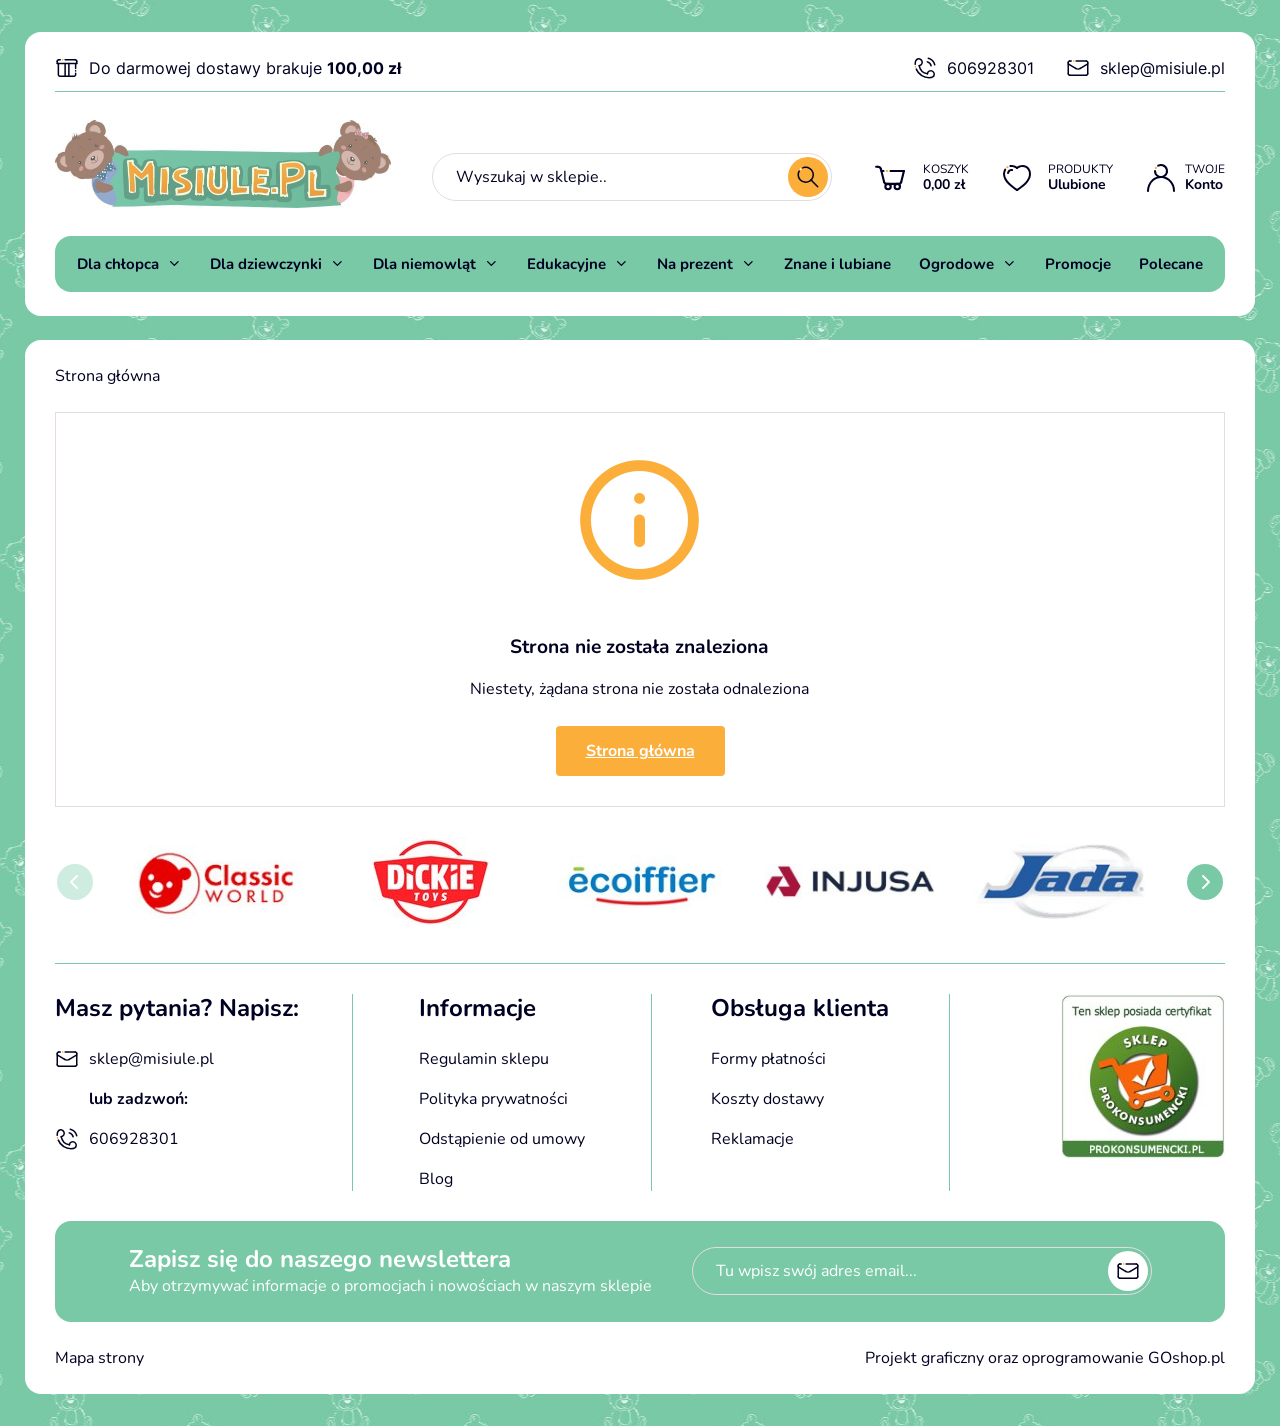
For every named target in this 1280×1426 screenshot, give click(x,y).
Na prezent (695, 264)
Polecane (1171, 264)
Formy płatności (768, 1059)
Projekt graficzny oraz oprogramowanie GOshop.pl (1045, 1358)
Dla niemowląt (424, 264)
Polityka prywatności (493, 1099)
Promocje (1078, 264)
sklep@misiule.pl (1145, 68)
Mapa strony (99, 1358)
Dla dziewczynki (266, 264)
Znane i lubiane (837, 264)
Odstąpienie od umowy (502, 1139)
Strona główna (107, 376)
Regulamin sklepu (484, 1059)
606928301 (973, 68)
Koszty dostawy (767, 1099)
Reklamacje (752, 1139)
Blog (436, 1179)
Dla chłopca (118, 264)
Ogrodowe (956, 264)
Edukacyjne (566, 264)
